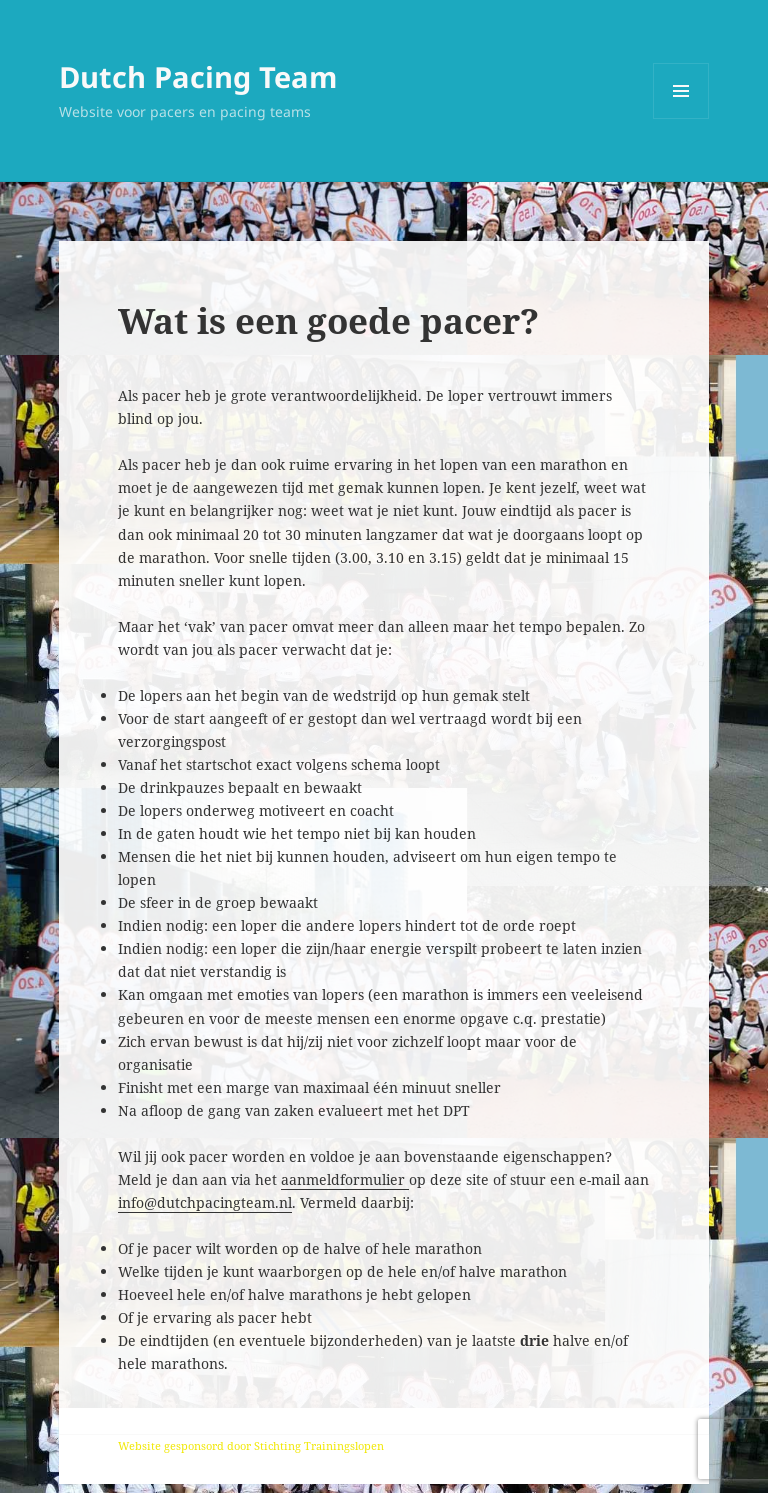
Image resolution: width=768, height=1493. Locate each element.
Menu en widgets (681, 118)
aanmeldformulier (345, 1179)
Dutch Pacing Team (198, 76)
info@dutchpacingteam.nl (205, 1202)
